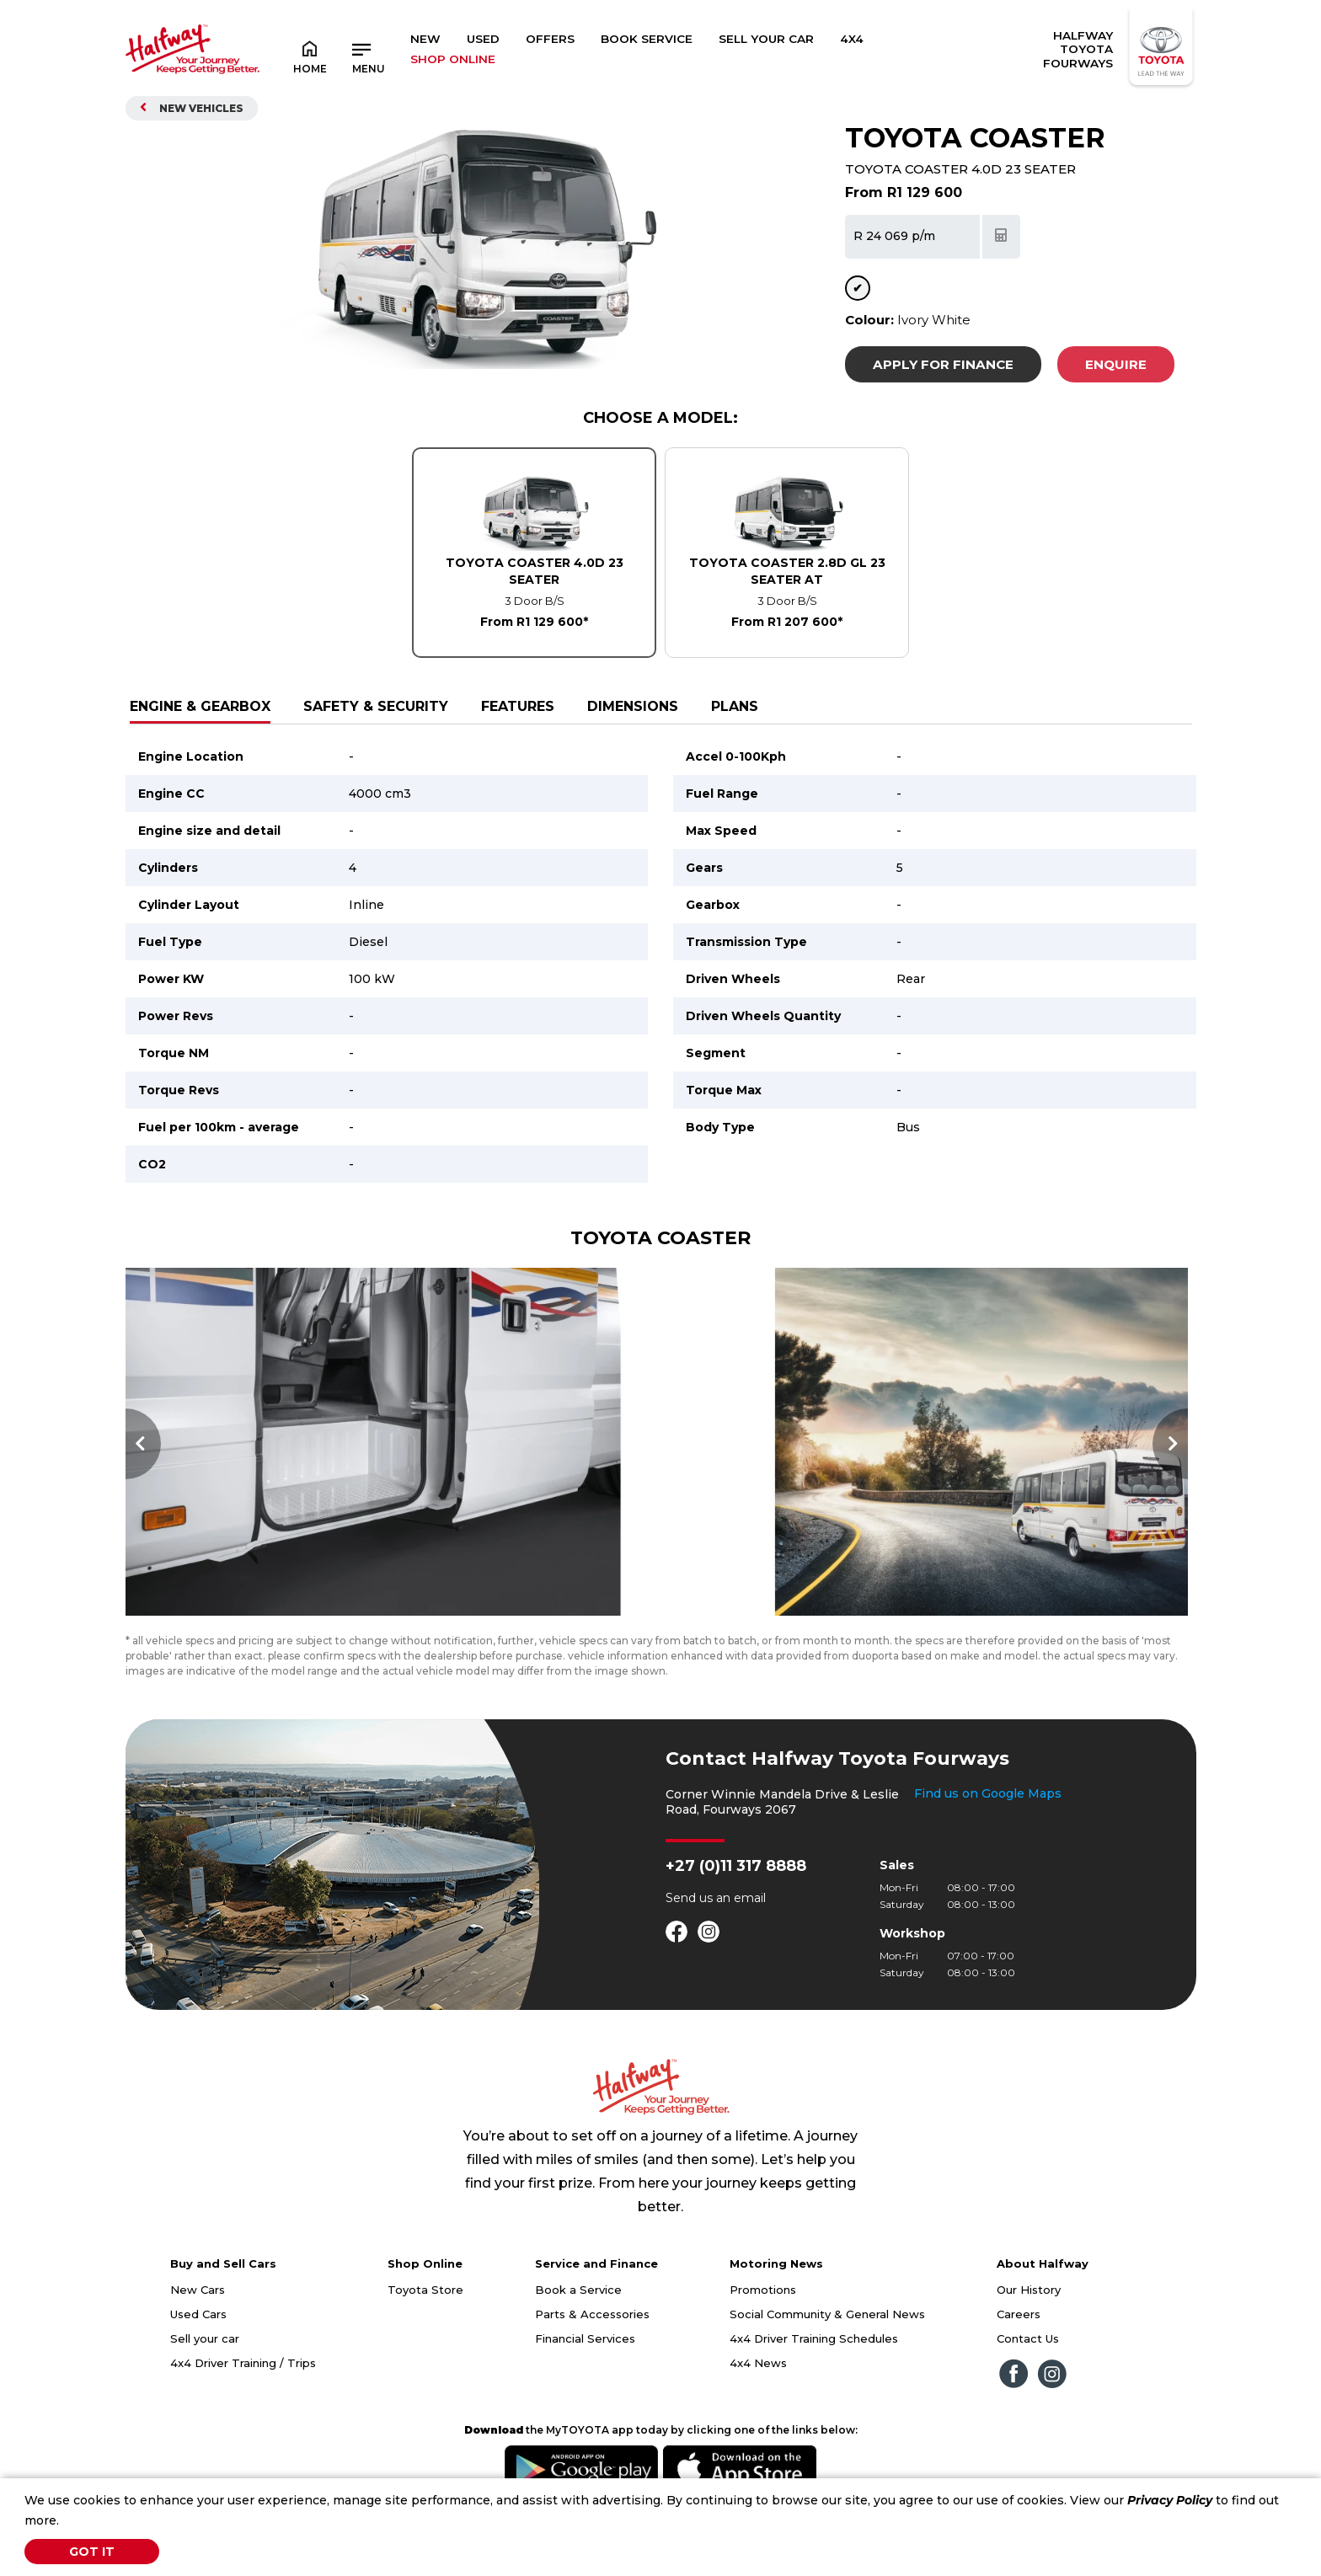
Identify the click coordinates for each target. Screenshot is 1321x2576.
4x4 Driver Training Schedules (814, 2369)
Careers (1018, 2345)
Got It (92, 2551)
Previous (143, 1459)
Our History (1029, 2320)
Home (310, 56)
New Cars (197, 2320)
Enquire (1116, 364)
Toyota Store (425, 2320)
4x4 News (758, 2394)
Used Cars (198, 2345)
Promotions (763, 2320)
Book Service (647, 38)
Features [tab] (517, 706)
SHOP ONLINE (452, 59)
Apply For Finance (943, 364)
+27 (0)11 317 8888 (736, 1897)
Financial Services (585, 2369)
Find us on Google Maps (988, 1824)
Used (483, 38)
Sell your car (204, 2369)
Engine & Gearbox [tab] (200, 706)
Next (1170, 1459)
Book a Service (578, 2320)
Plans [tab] (734, 706)
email (750, 1929)
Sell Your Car (766, 38)
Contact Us (1028, 2369)
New (425, 38)
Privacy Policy (1169, 2500)
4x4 (852, 38)
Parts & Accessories (592, 2345)
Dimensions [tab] (632, 706)
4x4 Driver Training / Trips (243, 2394)
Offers (550, 38)
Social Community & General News (827, 2345)
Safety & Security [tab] (375, 706)
